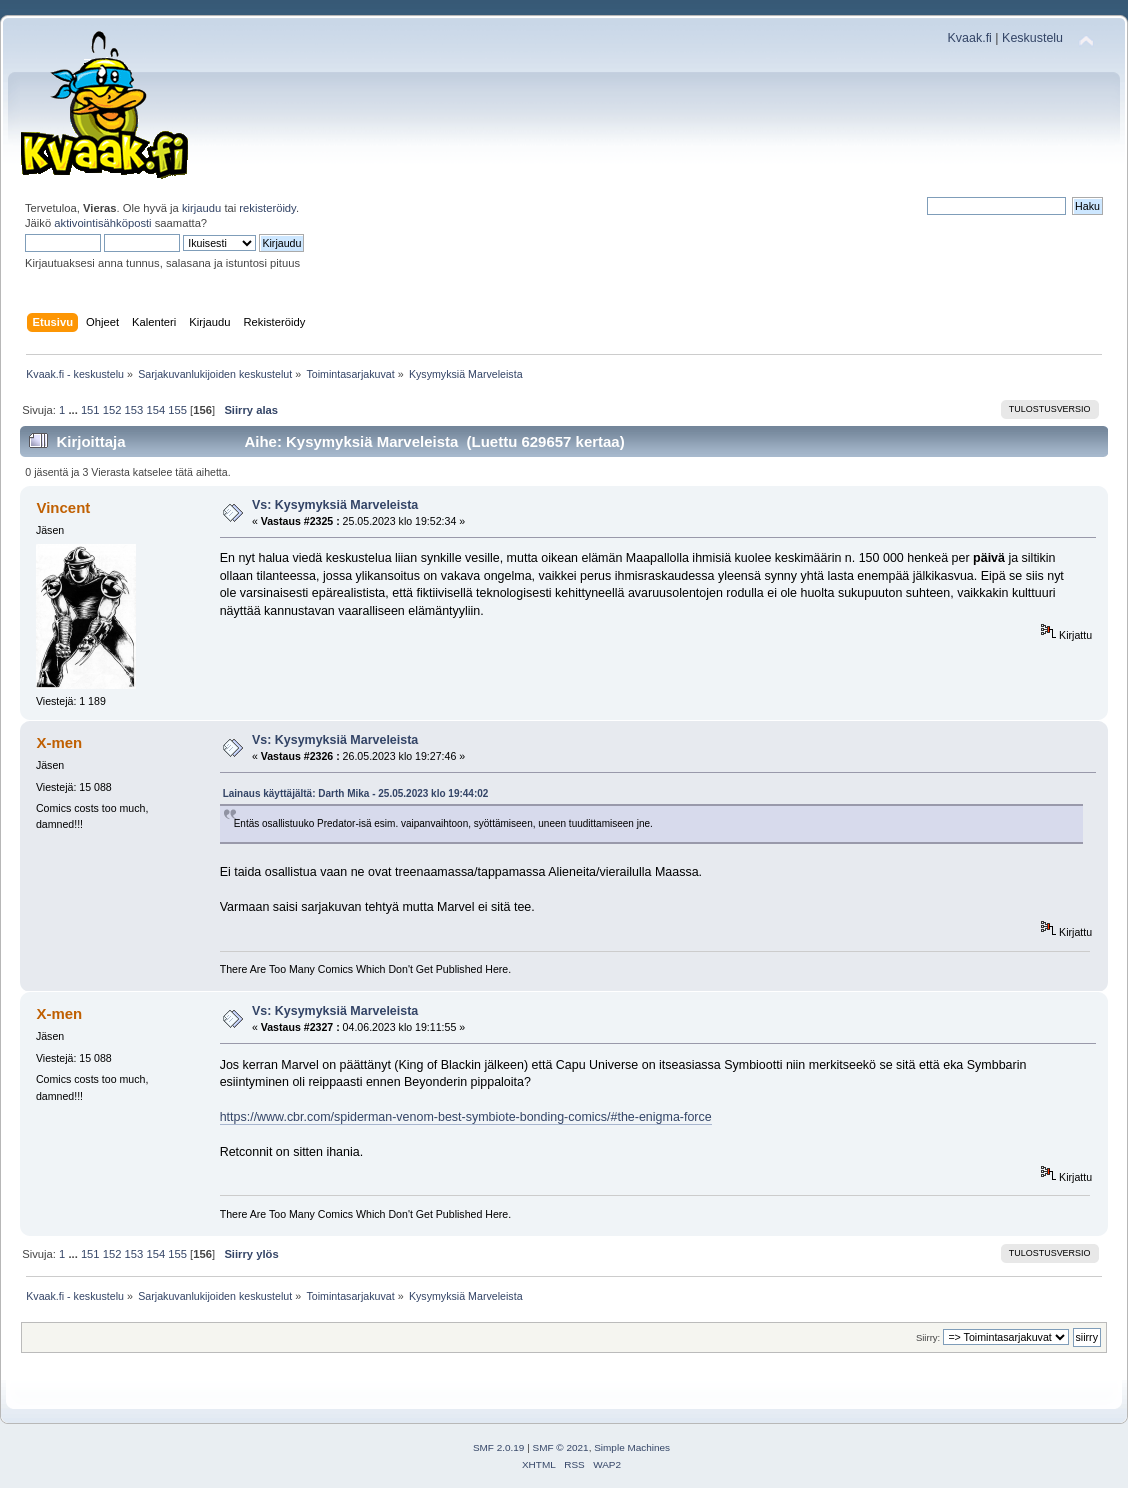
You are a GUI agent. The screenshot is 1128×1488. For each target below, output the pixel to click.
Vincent (63, 507)
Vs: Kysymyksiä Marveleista (335, 505)
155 (177, 410)
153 (134, 410)
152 (112, 410)
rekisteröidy (267, 208)
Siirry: (928, 1337)
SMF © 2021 (561, 1447)
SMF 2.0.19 (499, 1447)
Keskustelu (1032, 38)
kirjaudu (201, 208)
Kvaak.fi (970, 38)
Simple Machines (632, 1447)
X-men (59, 742)
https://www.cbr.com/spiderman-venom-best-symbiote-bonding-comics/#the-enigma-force (466, 1117)
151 (90, 410)
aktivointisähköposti (102, 223)
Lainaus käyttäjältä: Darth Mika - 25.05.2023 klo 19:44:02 (356, 793)
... (74, 410)
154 (155, 410)
